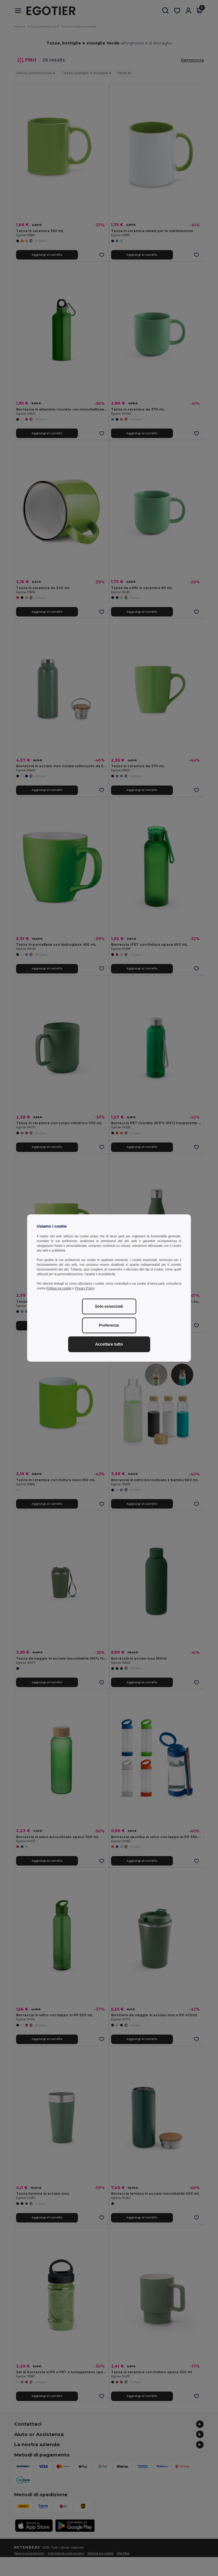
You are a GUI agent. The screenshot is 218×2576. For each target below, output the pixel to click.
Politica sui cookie (58, 1288)
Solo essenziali (109, 1306)
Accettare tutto (109, 1344)
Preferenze (109, 1325)
